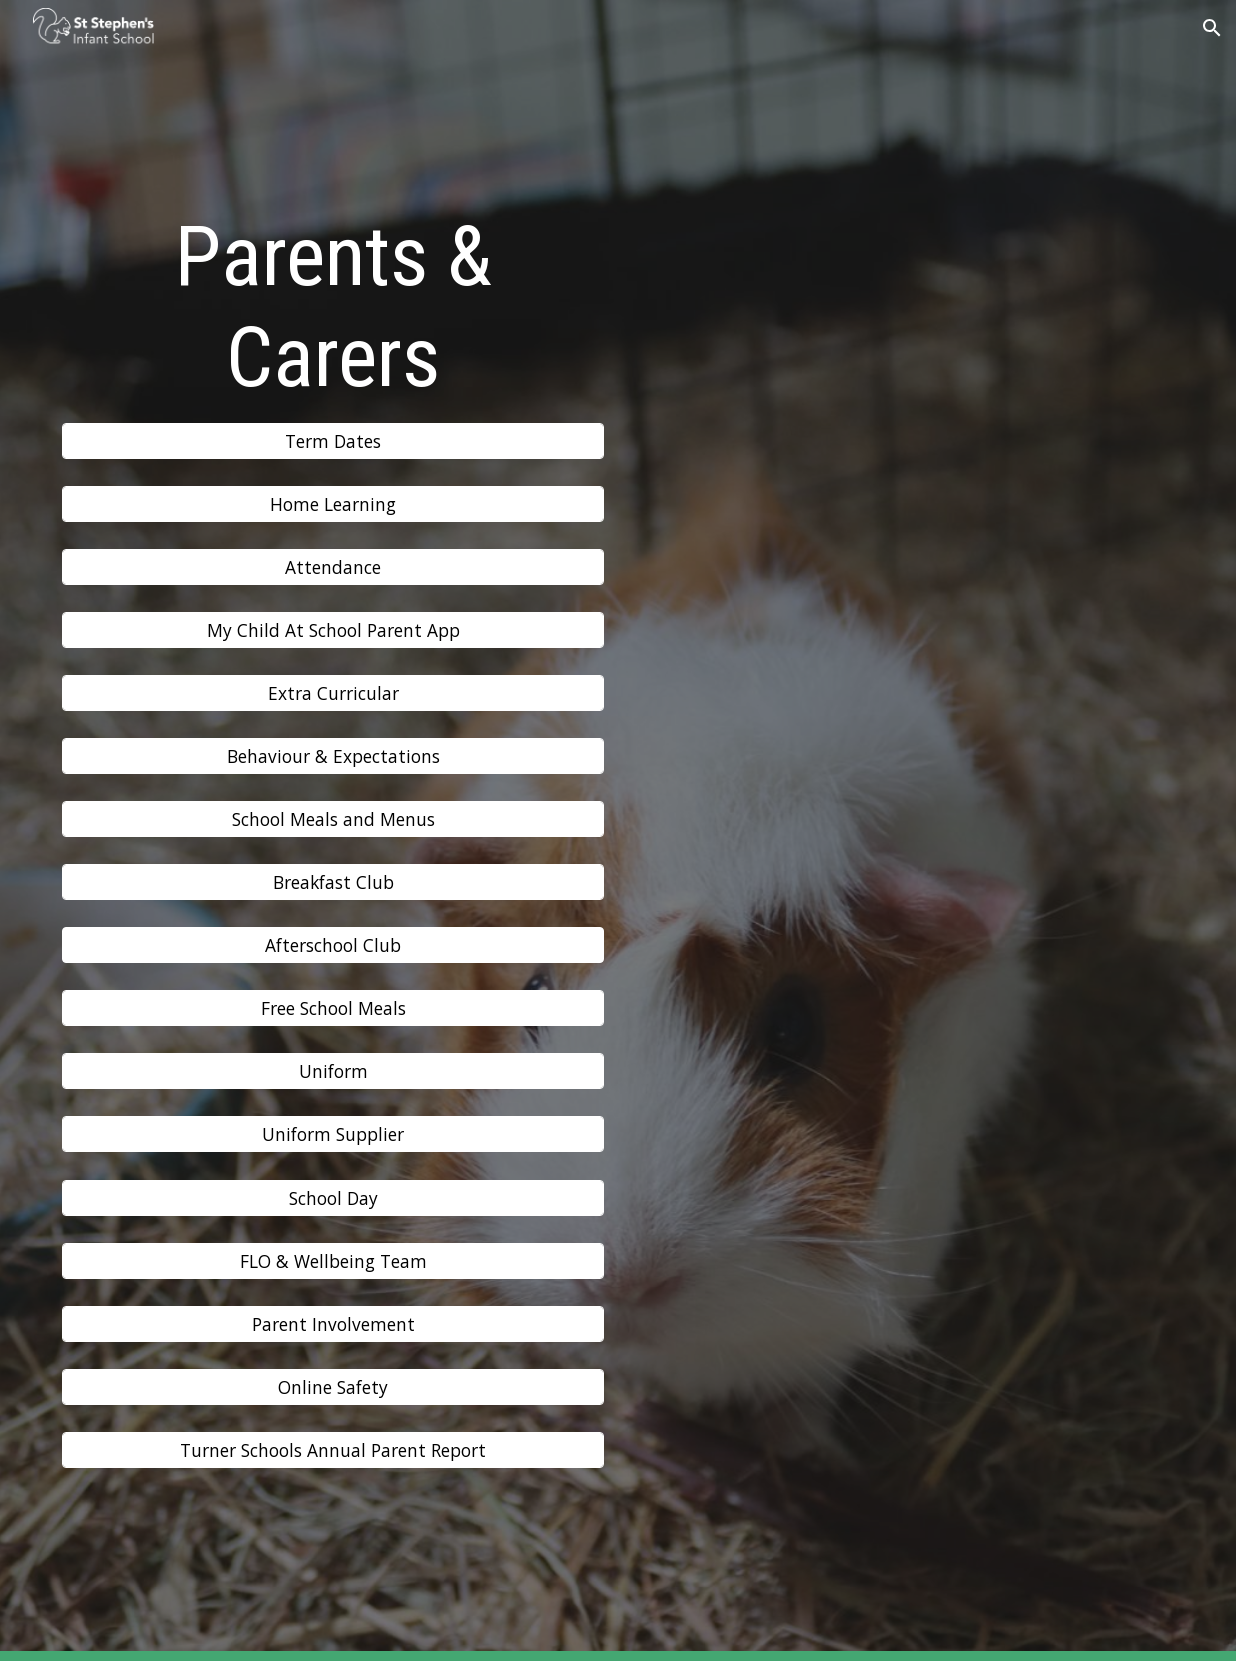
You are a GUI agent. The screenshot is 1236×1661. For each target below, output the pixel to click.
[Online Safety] (333, 1386)
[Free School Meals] (333, 1008)
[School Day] (333, 1197)
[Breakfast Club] (333, 882)
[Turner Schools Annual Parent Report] (333, 1449)
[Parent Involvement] (333, 1323)
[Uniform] (333, 1071)
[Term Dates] (333, 440)
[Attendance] (333, 567)
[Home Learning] (333, 504)
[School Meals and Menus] (333, 819)
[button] (1212, 28)
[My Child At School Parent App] (333, 630)
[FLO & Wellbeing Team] (333, 1260)
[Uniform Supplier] (333, 1134)
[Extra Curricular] (333, 693)
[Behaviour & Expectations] (333, 756)
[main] (333, 308)
